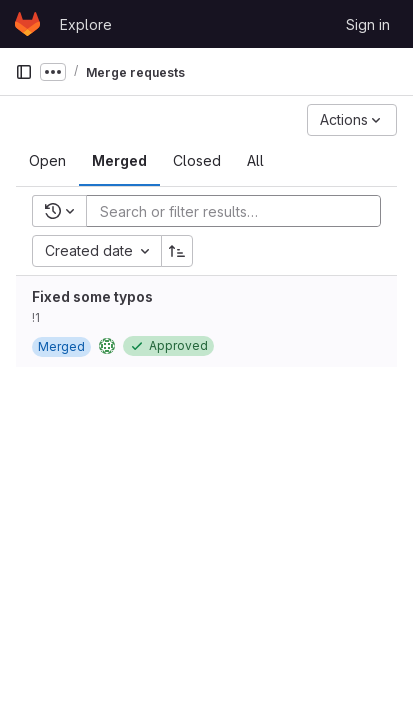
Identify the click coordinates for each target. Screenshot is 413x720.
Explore (86, 24)
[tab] (47, 161)
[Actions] (352, 120)
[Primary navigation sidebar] (24, 72)
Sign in (368, 24)
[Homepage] (27, 24)
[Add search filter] (239, 211)
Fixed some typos (92, 296)
